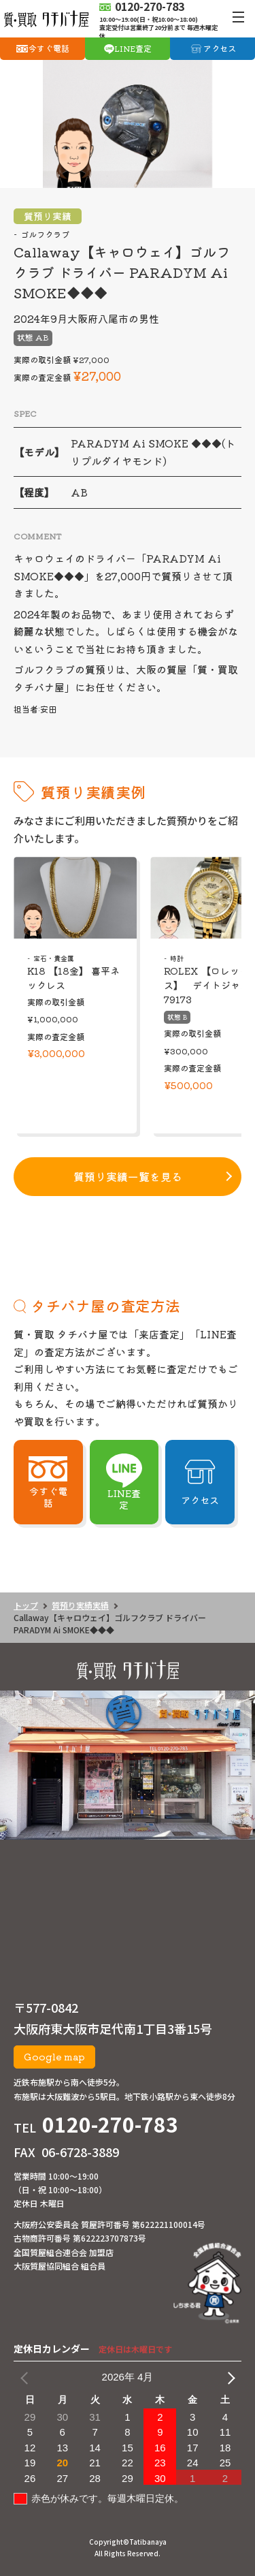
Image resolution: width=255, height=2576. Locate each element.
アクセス (219, 48)
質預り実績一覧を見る (127, 1176)
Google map (54, 2056)
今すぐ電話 (49, 48)
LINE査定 (133, 48)
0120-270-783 (110, 2124)
